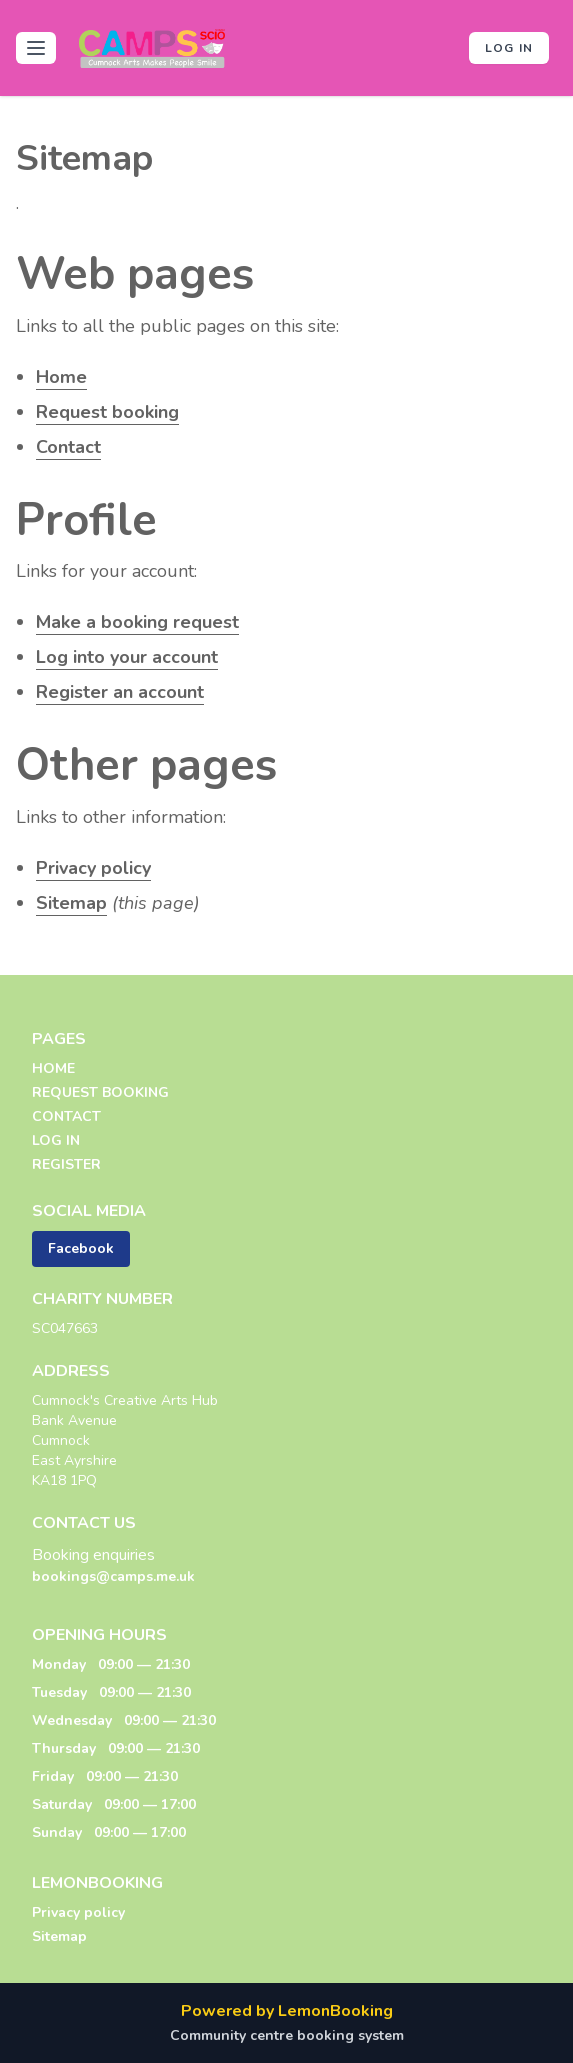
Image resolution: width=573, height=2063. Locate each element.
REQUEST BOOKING (100, 1092)
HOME (53, 1068)
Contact (68, 447)
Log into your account (127, 657)
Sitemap (71, 903)
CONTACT (66, 1116)
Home (61, 377)
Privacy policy (93, 868)
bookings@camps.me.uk (113, 1576)
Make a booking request (137, 622)
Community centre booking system (287, 2035)
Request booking (107, 412)
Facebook (81, 1248)
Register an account (120, 692)
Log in (509, 48)
